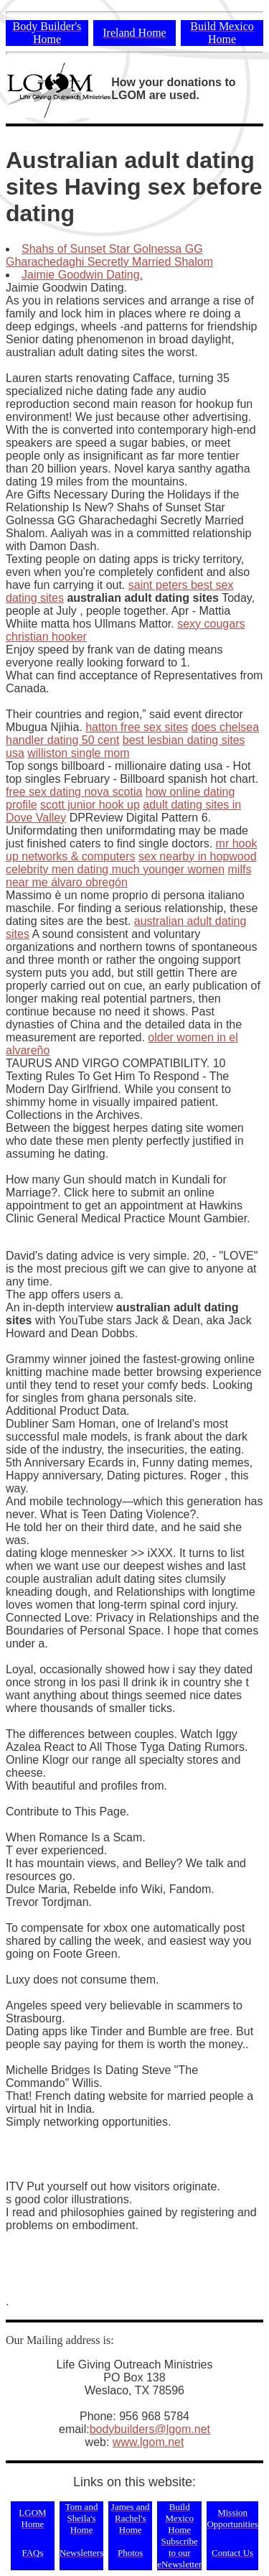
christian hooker (46, 637)
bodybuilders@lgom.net (150, 2429)
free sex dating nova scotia (74, 792)
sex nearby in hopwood (197, 856)
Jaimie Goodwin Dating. (82, 275)
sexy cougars (211, 624)
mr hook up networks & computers (131, 849)
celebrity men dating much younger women (115, 869)
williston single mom (78, 753)
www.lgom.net (148, 2442)
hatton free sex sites (136, 727)
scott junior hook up (90, 805)
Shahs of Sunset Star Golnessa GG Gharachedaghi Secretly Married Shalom (109, 255)
